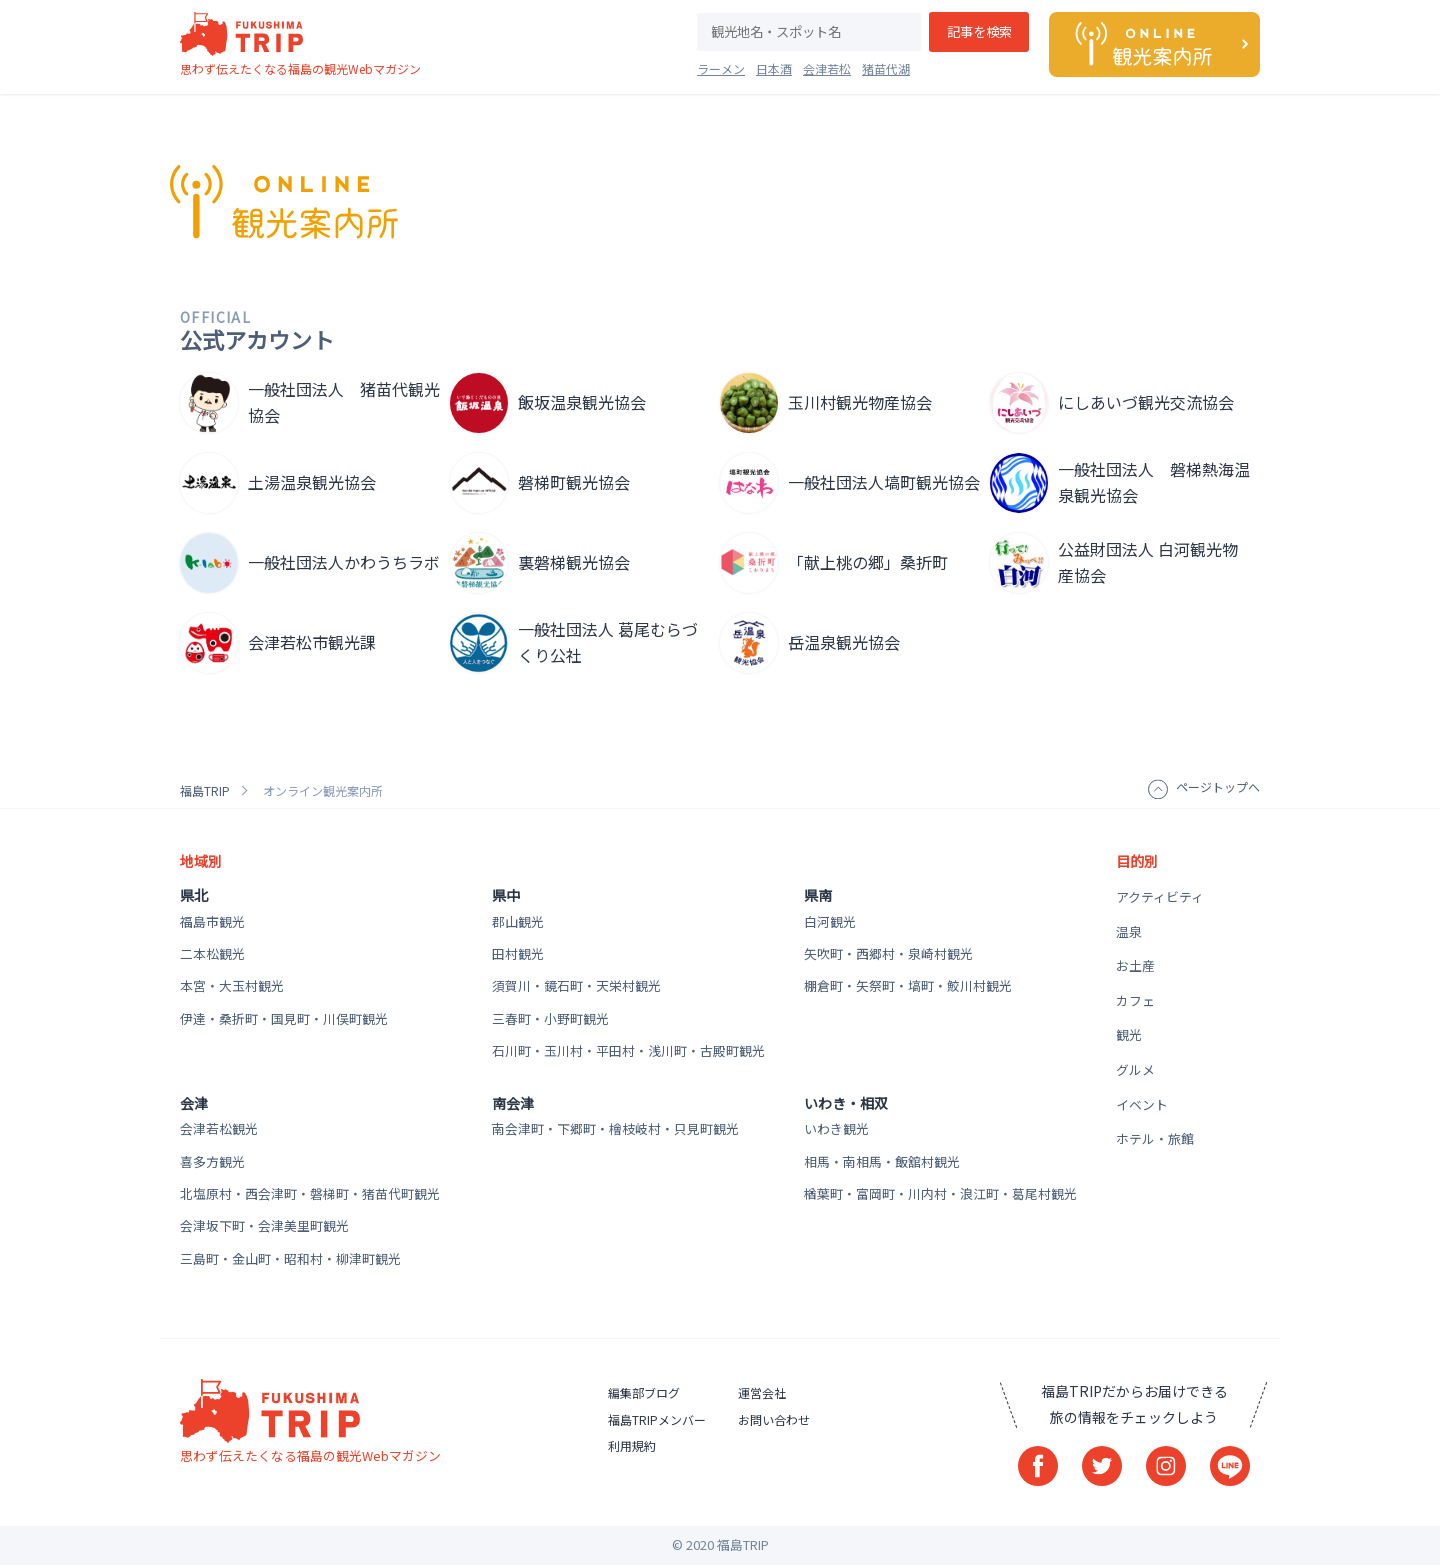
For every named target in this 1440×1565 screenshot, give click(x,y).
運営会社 (762, 1392)
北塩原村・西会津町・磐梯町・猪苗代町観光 (310, 1193)
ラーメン (721, 68)
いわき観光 (836, 1128)
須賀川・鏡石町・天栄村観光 (576, 985)
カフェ (1135, 1000)
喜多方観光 (212, 1161)
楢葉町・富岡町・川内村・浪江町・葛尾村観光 (940, 1193)
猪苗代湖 (886, 68)
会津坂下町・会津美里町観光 (264, 1225)
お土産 (1135, 965)
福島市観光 (212, 921)
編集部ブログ (644, 1392)
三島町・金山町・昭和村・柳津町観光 (290, 1258)
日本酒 (774, 68)
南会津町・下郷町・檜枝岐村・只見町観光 (615, 1128)
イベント (1142, 1104)
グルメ (1135, 1069)
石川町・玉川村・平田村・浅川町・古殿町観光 (628, 1050)
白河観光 (830, 921)
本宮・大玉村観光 (232, 985)
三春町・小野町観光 (550, 1018)
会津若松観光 (219, 1128)
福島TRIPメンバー (657, 1419)
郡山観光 (518, 921)
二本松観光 (212, 953)
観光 (1129, 1034)
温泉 (1129, 931)
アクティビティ (1160, 896)
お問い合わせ (774, 1419)
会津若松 (827, 68)
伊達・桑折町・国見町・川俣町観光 (284, 1018)
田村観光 (518, 953)
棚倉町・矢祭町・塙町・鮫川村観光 (908, 985)
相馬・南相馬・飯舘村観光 (882, 1161)
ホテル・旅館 (1155, 1138)
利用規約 (632, 1445)
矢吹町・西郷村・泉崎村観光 (888, 953)
